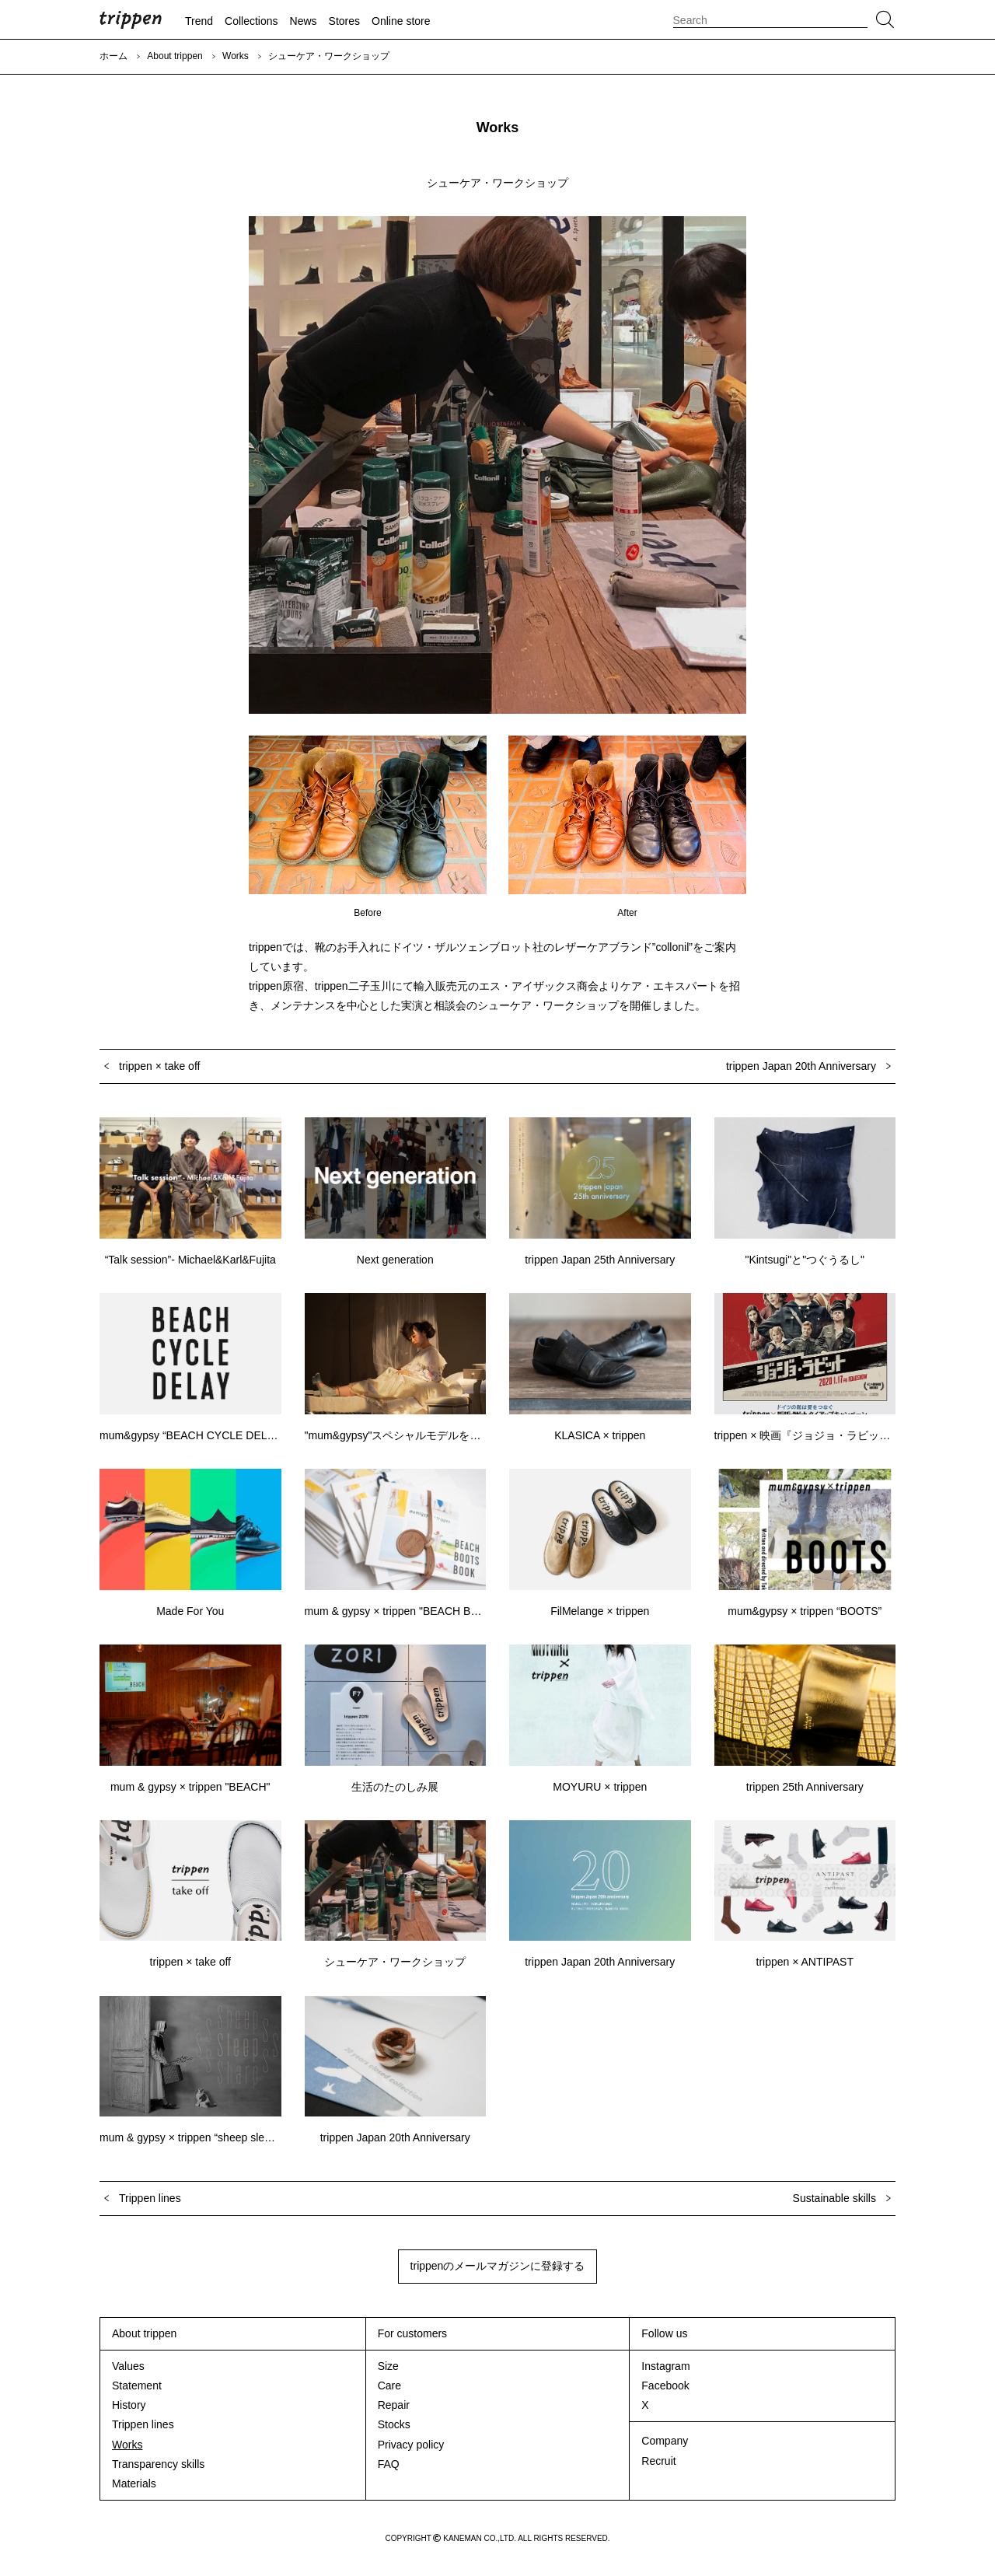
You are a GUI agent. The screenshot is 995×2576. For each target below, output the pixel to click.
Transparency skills (158, 2464)
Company (664, 2440)
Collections (251, 21)
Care (389, 2385)
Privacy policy (411, 2444)
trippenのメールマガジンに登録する (497, 2266)
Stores (344, 21)
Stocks (394, 2424)
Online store (401, 21)
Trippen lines (143, 2424)
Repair (394, 2405)
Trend (199, 21)
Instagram (665, 2366)
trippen (131, 19)
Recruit (658, 2461)
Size (388, 2366)
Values (128, 2366)
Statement (137, 2385)
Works (235, 56)
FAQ (389, 2464)
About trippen (174, 56)
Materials (134, 2483)
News (303, 21)
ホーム (113, 56)
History (129, 2405)
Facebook (665, 2385)
